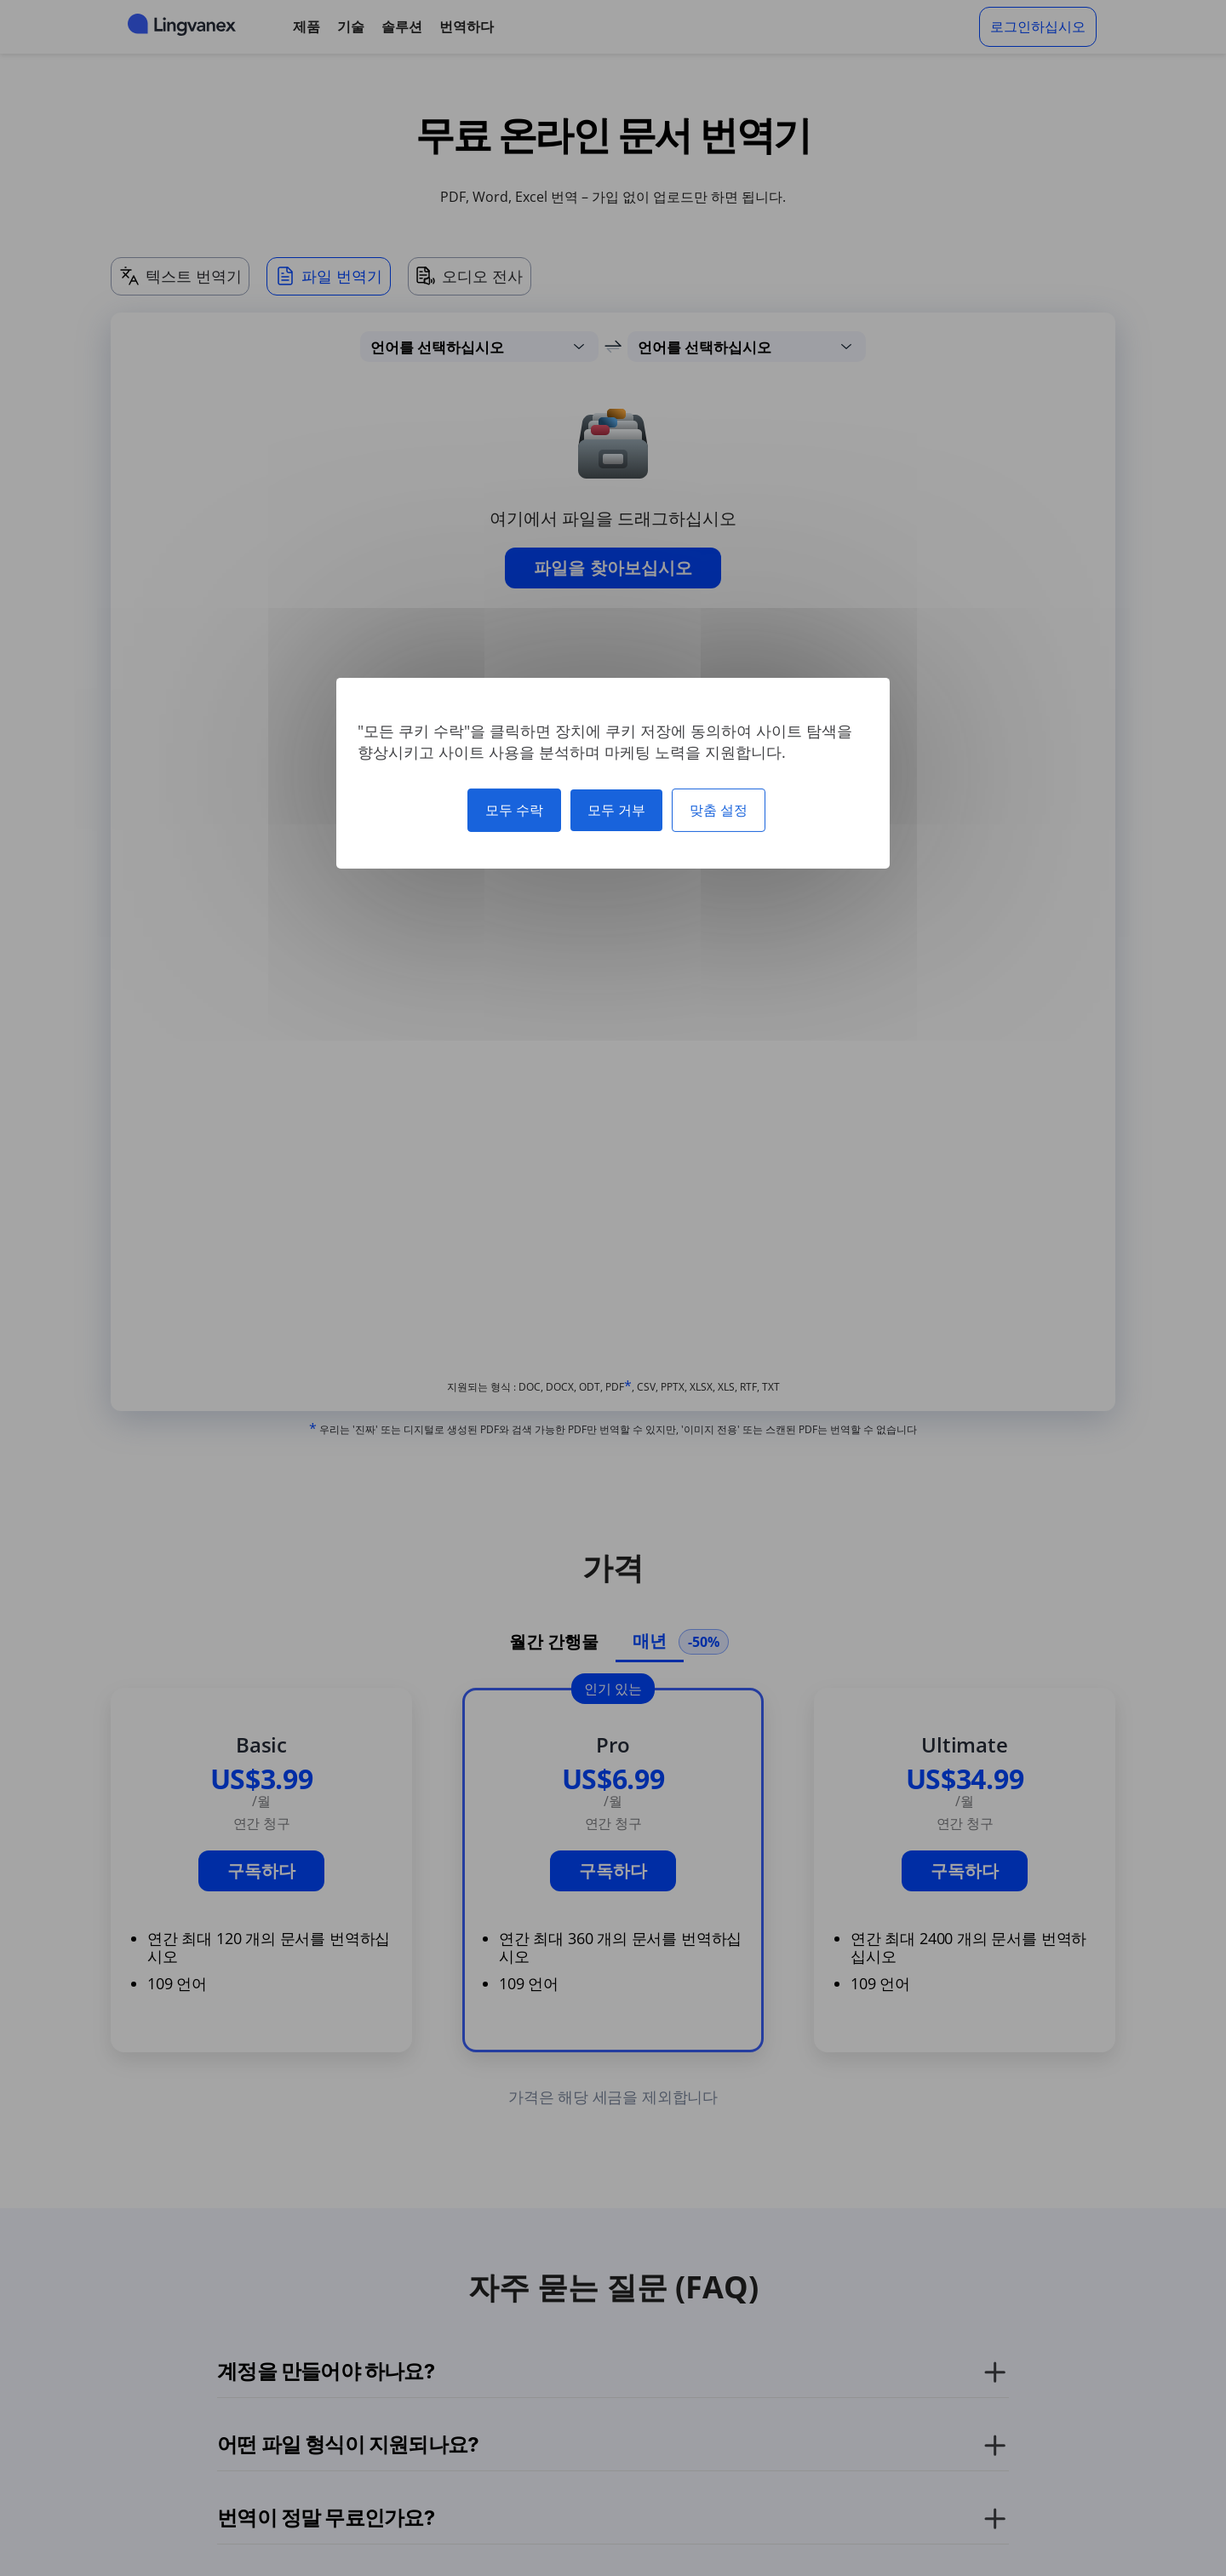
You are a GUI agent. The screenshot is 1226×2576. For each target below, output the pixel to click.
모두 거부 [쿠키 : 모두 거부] (616, 809)
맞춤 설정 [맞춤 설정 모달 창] (719, 809)
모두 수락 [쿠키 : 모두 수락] (514, 809)
